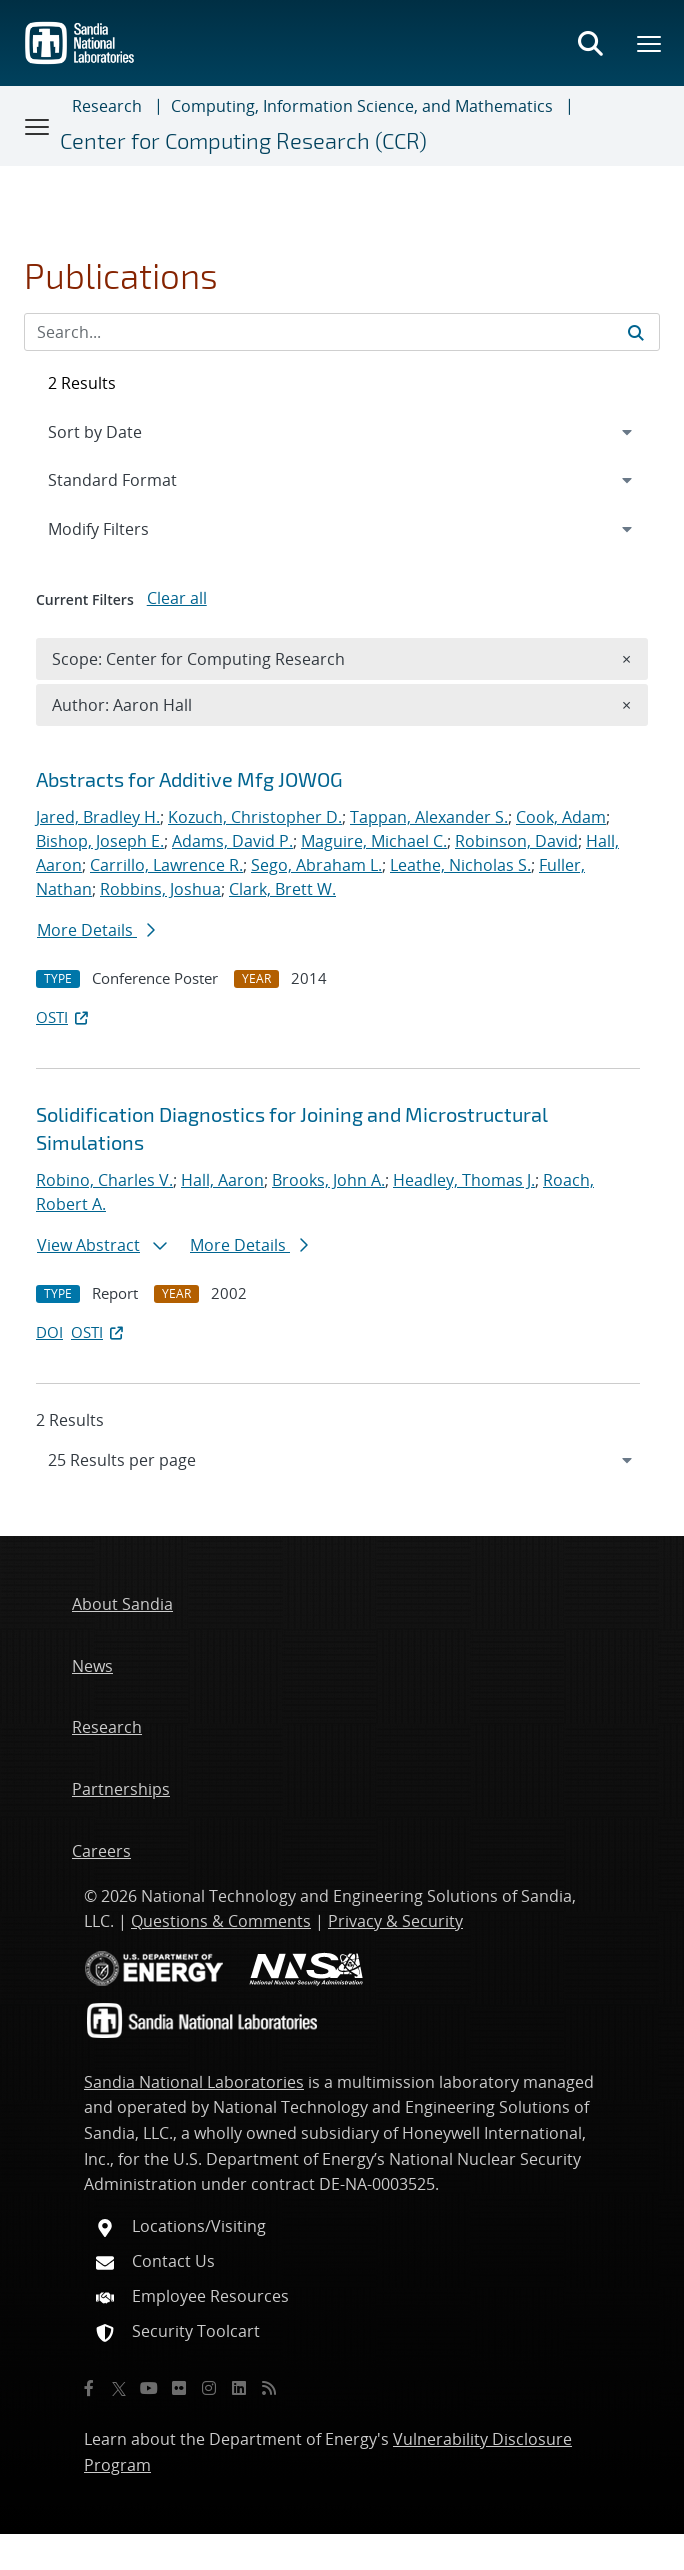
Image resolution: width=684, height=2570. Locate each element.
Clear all (177, 598)
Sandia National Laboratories (194, 2082)
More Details (96, 930)
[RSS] (269, 2388)
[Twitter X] (119, 2388)
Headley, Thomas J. (464, 1180)
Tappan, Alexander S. (429, 817)
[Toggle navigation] (38, 126)
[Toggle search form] (590, 43)
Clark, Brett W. (282, 889)
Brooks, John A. (328, 1180)
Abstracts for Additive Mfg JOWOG (189, 779)
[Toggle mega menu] (650, 43)
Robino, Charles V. (104, 1180)
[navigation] (342, 1460)
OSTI (64, 1017)
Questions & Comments (221, 1921)
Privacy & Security (395, 1921)
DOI (49, 1332)
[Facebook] (89, 2388)
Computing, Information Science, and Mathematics (362, 106)
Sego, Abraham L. (316, 865)
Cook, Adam (561, 817)
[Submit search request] (636, 332)
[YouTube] (149, 2388)
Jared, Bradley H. (98, 817)
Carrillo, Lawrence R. (166, 865)
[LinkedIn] (239, 2388)
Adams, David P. (232, 841)
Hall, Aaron (222, 1180)
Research (107, 106)
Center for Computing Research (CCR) (243, 140)
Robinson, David (516, 841)
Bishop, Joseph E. (100, 841)
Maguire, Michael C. (374, 841)
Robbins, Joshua (160, 889)
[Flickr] (179, 2388)
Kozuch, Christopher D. (255, 817)
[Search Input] (342, 332)
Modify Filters (125, 528)
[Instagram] (209, 2388)
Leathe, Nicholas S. (460, 865)
